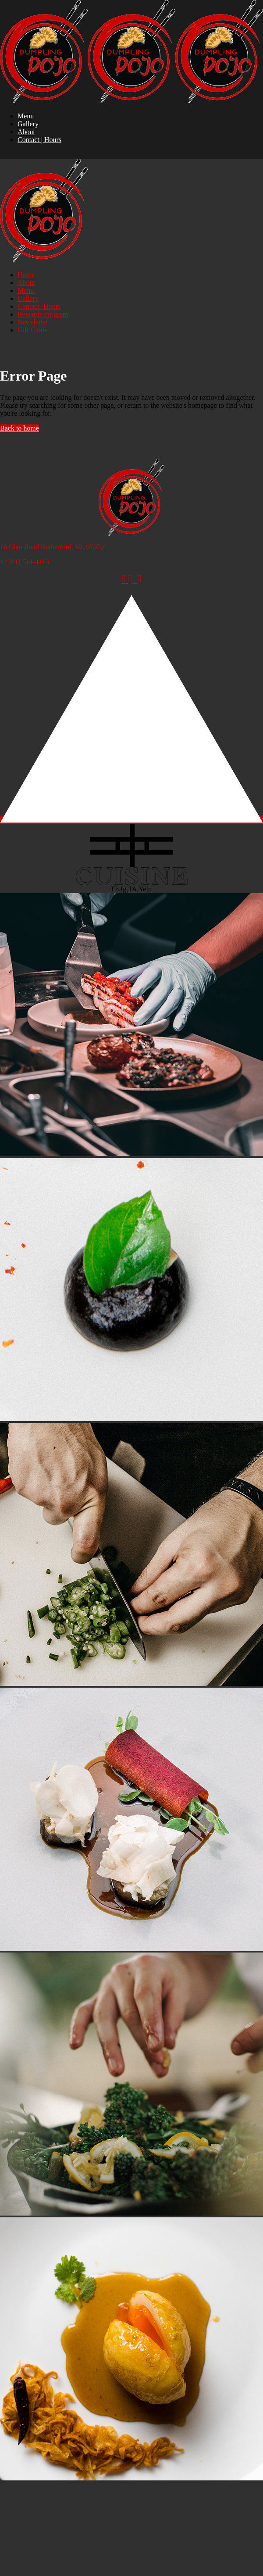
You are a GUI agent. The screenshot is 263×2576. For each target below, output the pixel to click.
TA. (133, 889)
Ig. (124, 889)
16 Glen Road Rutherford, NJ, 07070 (52, 547)
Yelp (145, 889)
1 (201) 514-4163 (24, 562)
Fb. (116, 889)
